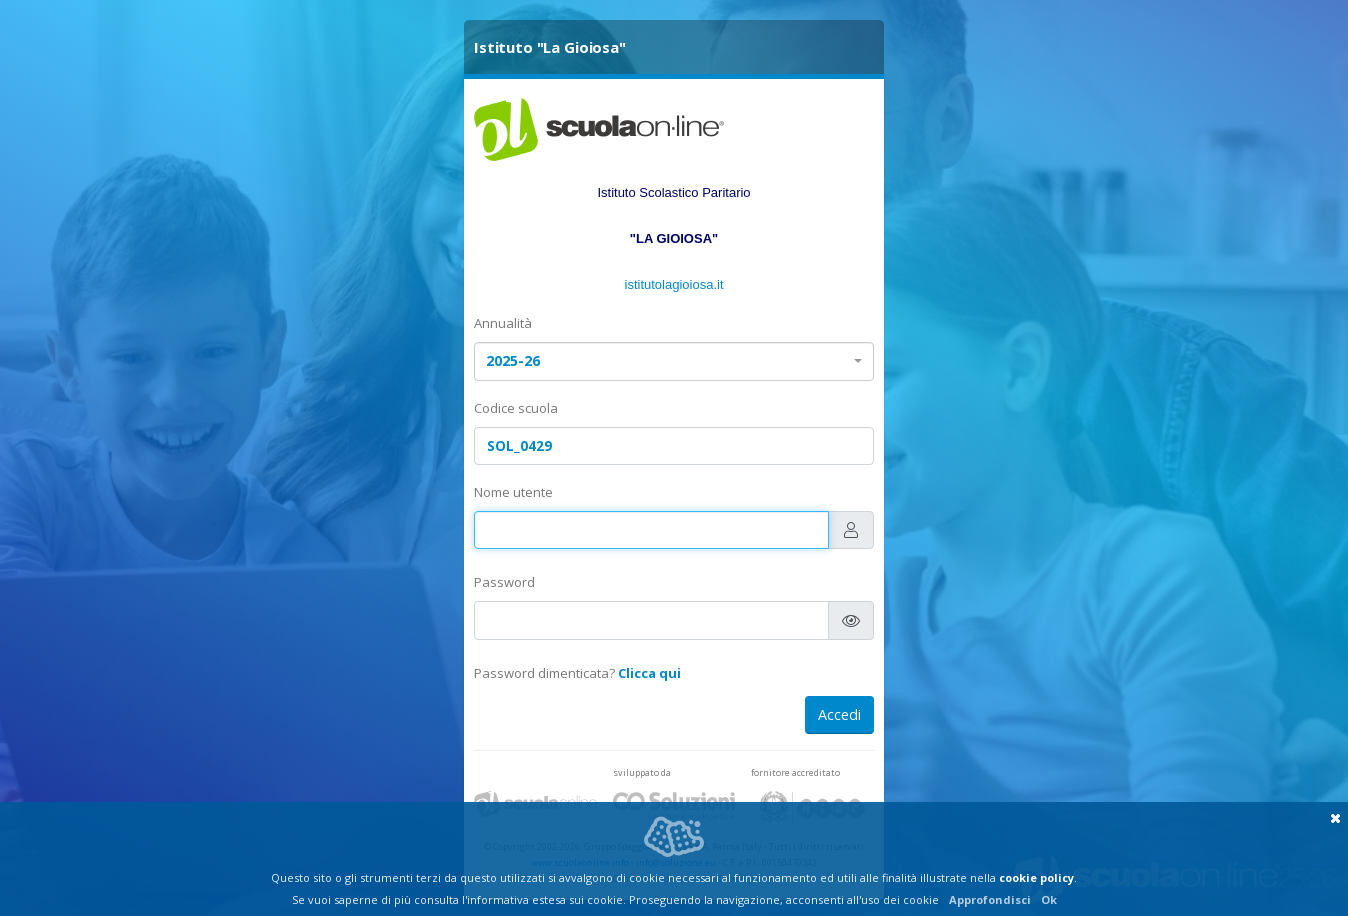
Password (504, 582)
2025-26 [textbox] (513, 360)
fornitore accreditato (795, 772)
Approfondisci (990, 899)
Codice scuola (516, 408)
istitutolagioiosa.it (674, 284)
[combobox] (674, 361)
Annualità (503, 323)
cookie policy (1036, 877)
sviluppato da (642, 772)
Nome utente (513, 492)
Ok (1049, 899)
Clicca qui (649, 673)
